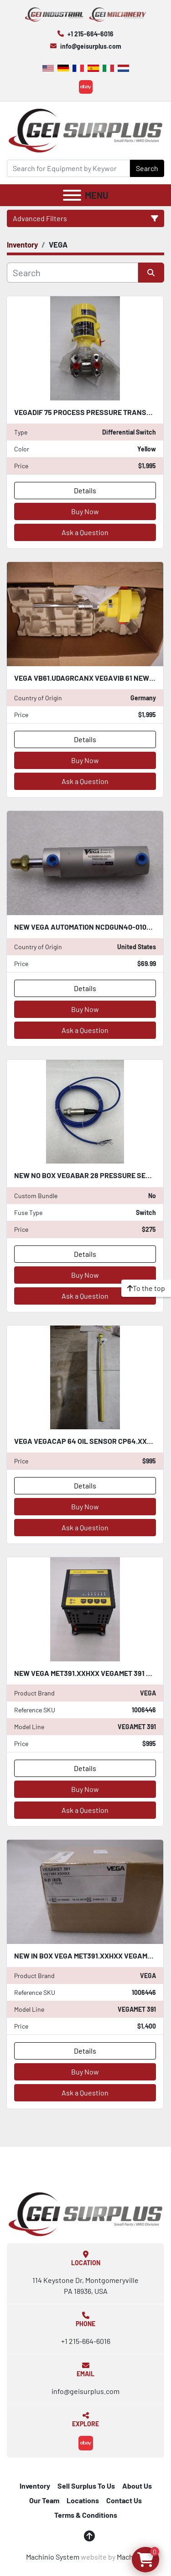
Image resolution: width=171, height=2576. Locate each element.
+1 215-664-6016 (90, 34)
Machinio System (52, 2556)
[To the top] (146, 1288)
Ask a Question (85, 532)
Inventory (35, 2485)
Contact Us (124, 2500)
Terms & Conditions (85, 2514)
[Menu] (72, 195)
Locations (83, 2500)
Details (85, 490)
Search (147, 168)
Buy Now (85, 511)
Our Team (44, 2500)
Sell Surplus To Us (86, 2485)
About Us (137, 2485)
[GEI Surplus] (86, 2213)
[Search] (68, 168)
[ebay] (86, 87)
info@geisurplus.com (90, 46)
